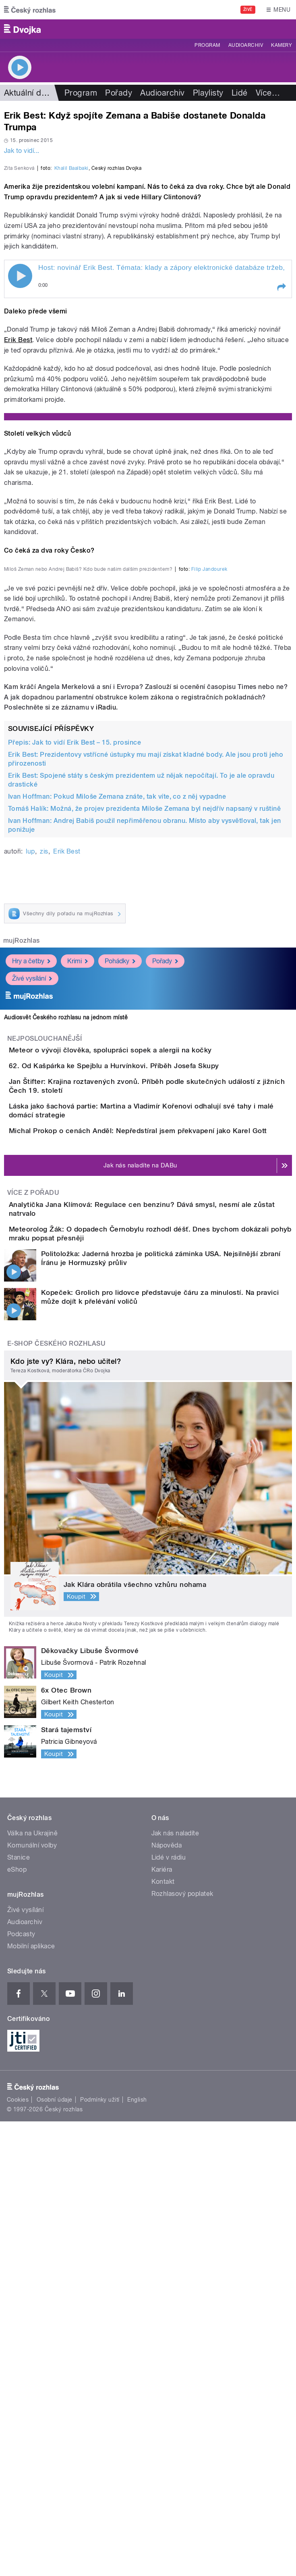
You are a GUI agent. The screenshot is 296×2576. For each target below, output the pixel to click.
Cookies (18, 2554)
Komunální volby (32, 2299)
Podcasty (21, 2388)
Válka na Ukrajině (32, 2287)
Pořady (118, 93)
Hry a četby (31, 1290)
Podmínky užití (100, 2554)
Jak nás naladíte (175, 2287)
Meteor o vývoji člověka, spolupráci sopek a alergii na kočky (142, 1379)
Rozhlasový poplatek (182, 2348)
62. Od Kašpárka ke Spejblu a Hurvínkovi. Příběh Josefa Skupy (146, 1418)
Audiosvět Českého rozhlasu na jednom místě (66, 1346)
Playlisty (208, 93)
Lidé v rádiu (168, 2311)
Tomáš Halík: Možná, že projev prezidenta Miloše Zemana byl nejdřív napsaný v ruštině (144, 1137)
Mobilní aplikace (31, 2400)
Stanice (18, 2311)
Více (268, 93)
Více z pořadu (33, 1619)
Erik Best (18, 506)
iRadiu (106, 1036)
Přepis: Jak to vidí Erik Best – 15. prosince (74, 1071)
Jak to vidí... (21, 150)
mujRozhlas (21, 1269)
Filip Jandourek (209, 898)
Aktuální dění (28, 93)
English (137, 2554)
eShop (17, 2324)
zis (44, 1180)
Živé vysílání (32, 1307)
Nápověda (166, 2299)
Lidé (240, 93)
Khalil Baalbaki (71, 335)
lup (30, 1180)
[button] (281, 453)
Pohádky (120, 1290)
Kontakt (163, 2336)
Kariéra (161, 2324)
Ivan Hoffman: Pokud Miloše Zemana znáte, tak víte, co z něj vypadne (117, 1125)
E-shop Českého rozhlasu (56, 1798)
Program (207, 45)
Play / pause (20, 442)
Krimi (77, 1290)
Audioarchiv (245, 45)
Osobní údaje (54, 2554)
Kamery (281, 45)
